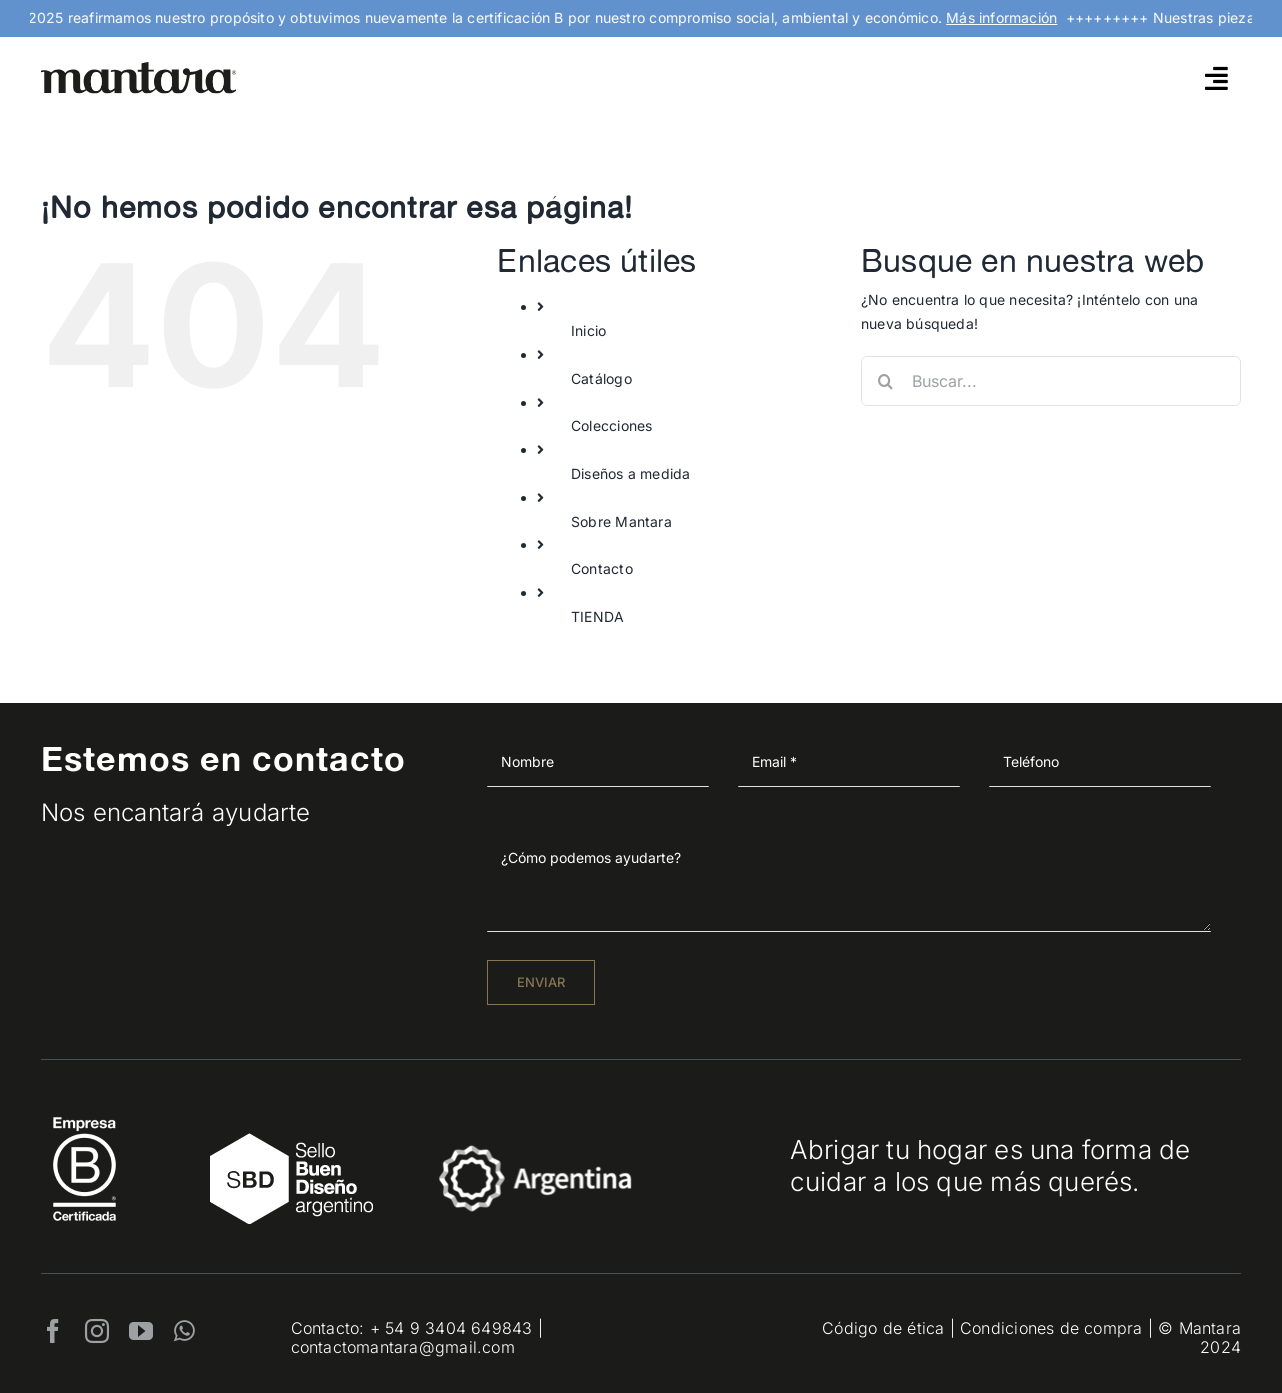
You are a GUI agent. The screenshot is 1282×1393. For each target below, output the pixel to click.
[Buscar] (886, 381)
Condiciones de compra (1051, 1328)
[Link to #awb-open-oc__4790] (1216, 78)
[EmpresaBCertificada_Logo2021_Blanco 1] (84, 1111)
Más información (1011, 17)
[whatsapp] (184, 1331)
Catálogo (601, 378)
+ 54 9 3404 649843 (451, 1328)
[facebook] (53, 1331)
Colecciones (611, 425)
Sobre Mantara (621, 521)
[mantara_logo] (139, 68)
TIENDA (597, 616)
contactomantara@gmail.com (403, 1347)
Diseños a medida (630, 473)
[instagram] (97, 1331)
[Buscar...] (1051, 381)
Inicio (588, 330)
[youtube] (141, 1331)
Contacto (602, 568)
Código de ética (883, 1328)
